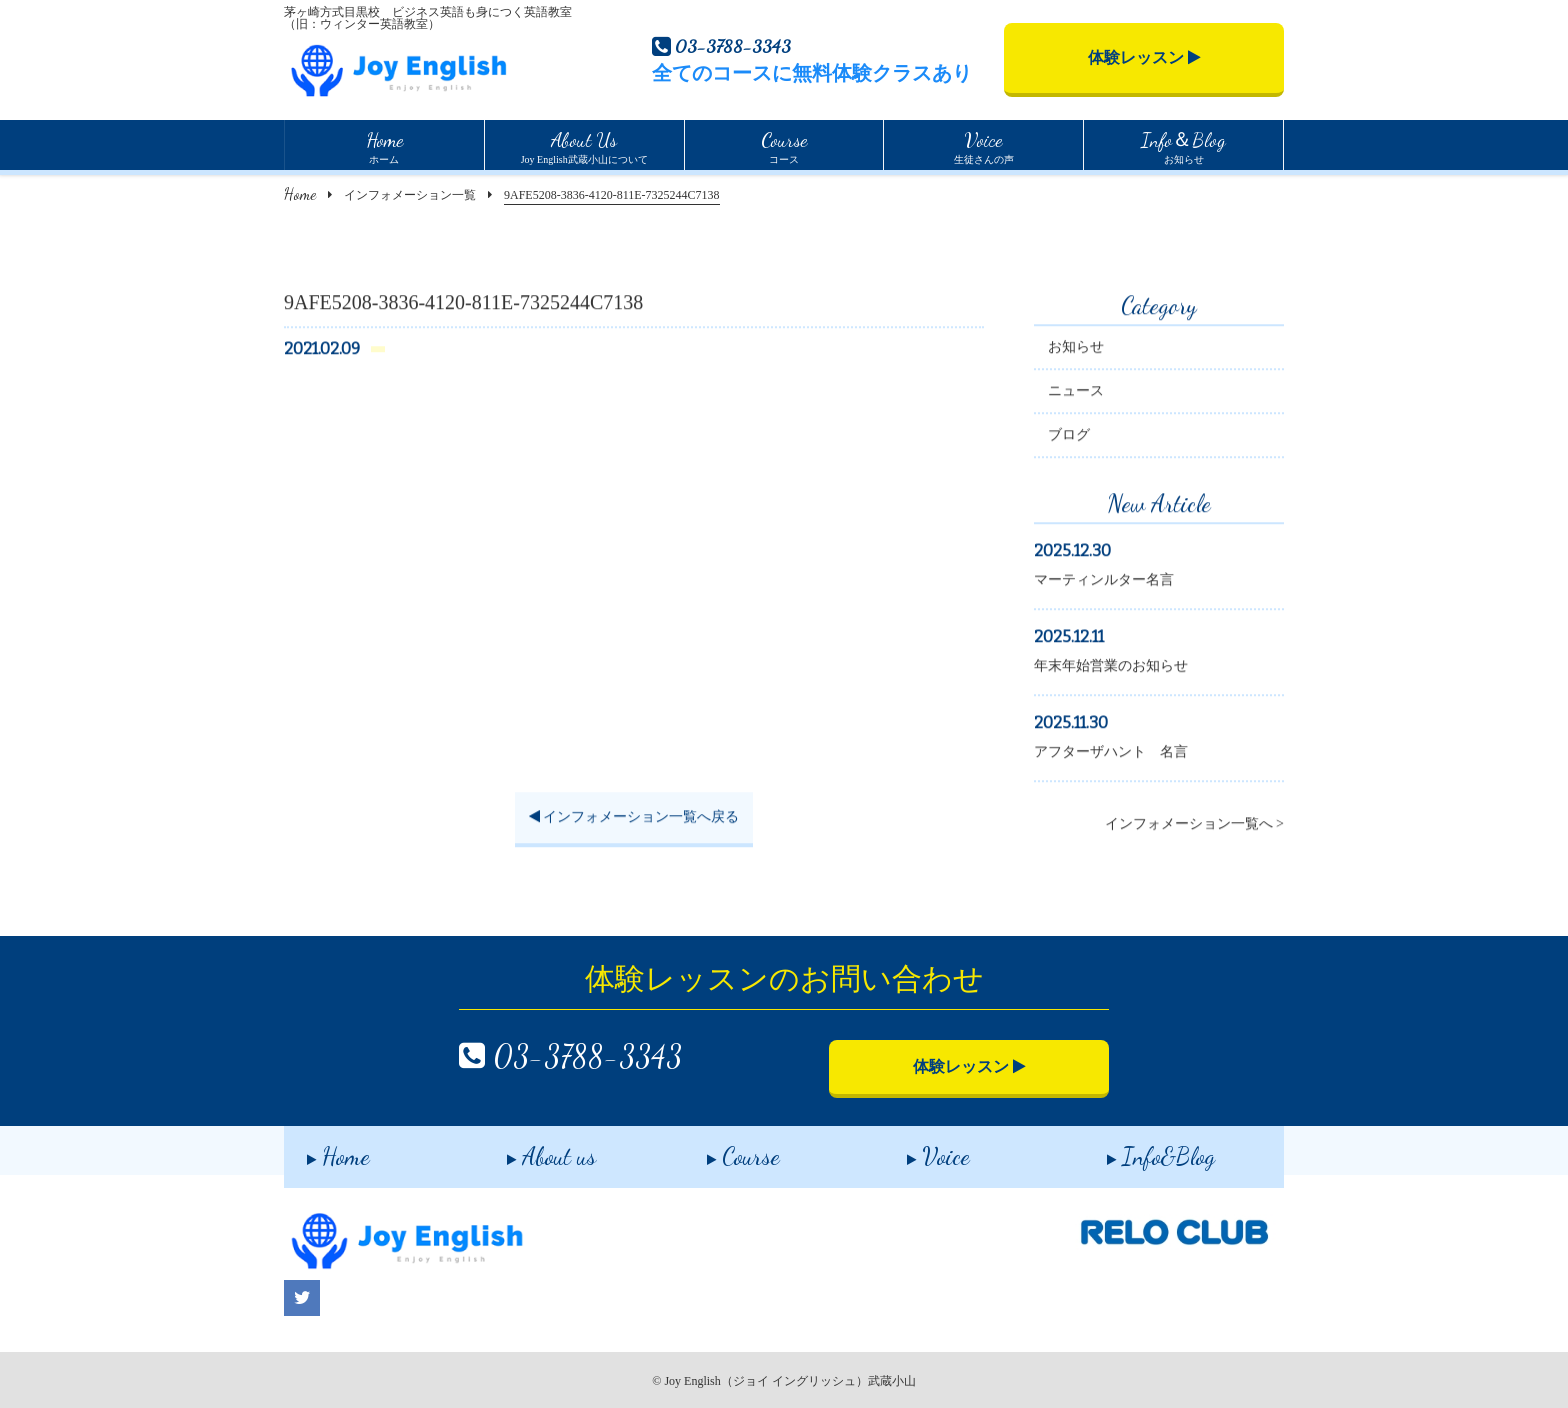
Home (300, 193)
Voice (915, 1149)
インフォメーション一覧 (410, 195)
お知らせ (1183, 145)
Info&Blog (1138, 1149)
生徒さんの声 (984, 145)
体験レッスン (1144, 57)
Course (720, 1149)
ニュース (1076, 393)
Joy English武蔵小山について (584, 145)
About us (528, 1149)
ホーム (384, 145)
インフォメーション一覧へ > (1194, 826)
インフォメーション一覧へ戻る (634, 819)
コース (784, 145)
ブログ (1069, 437)
